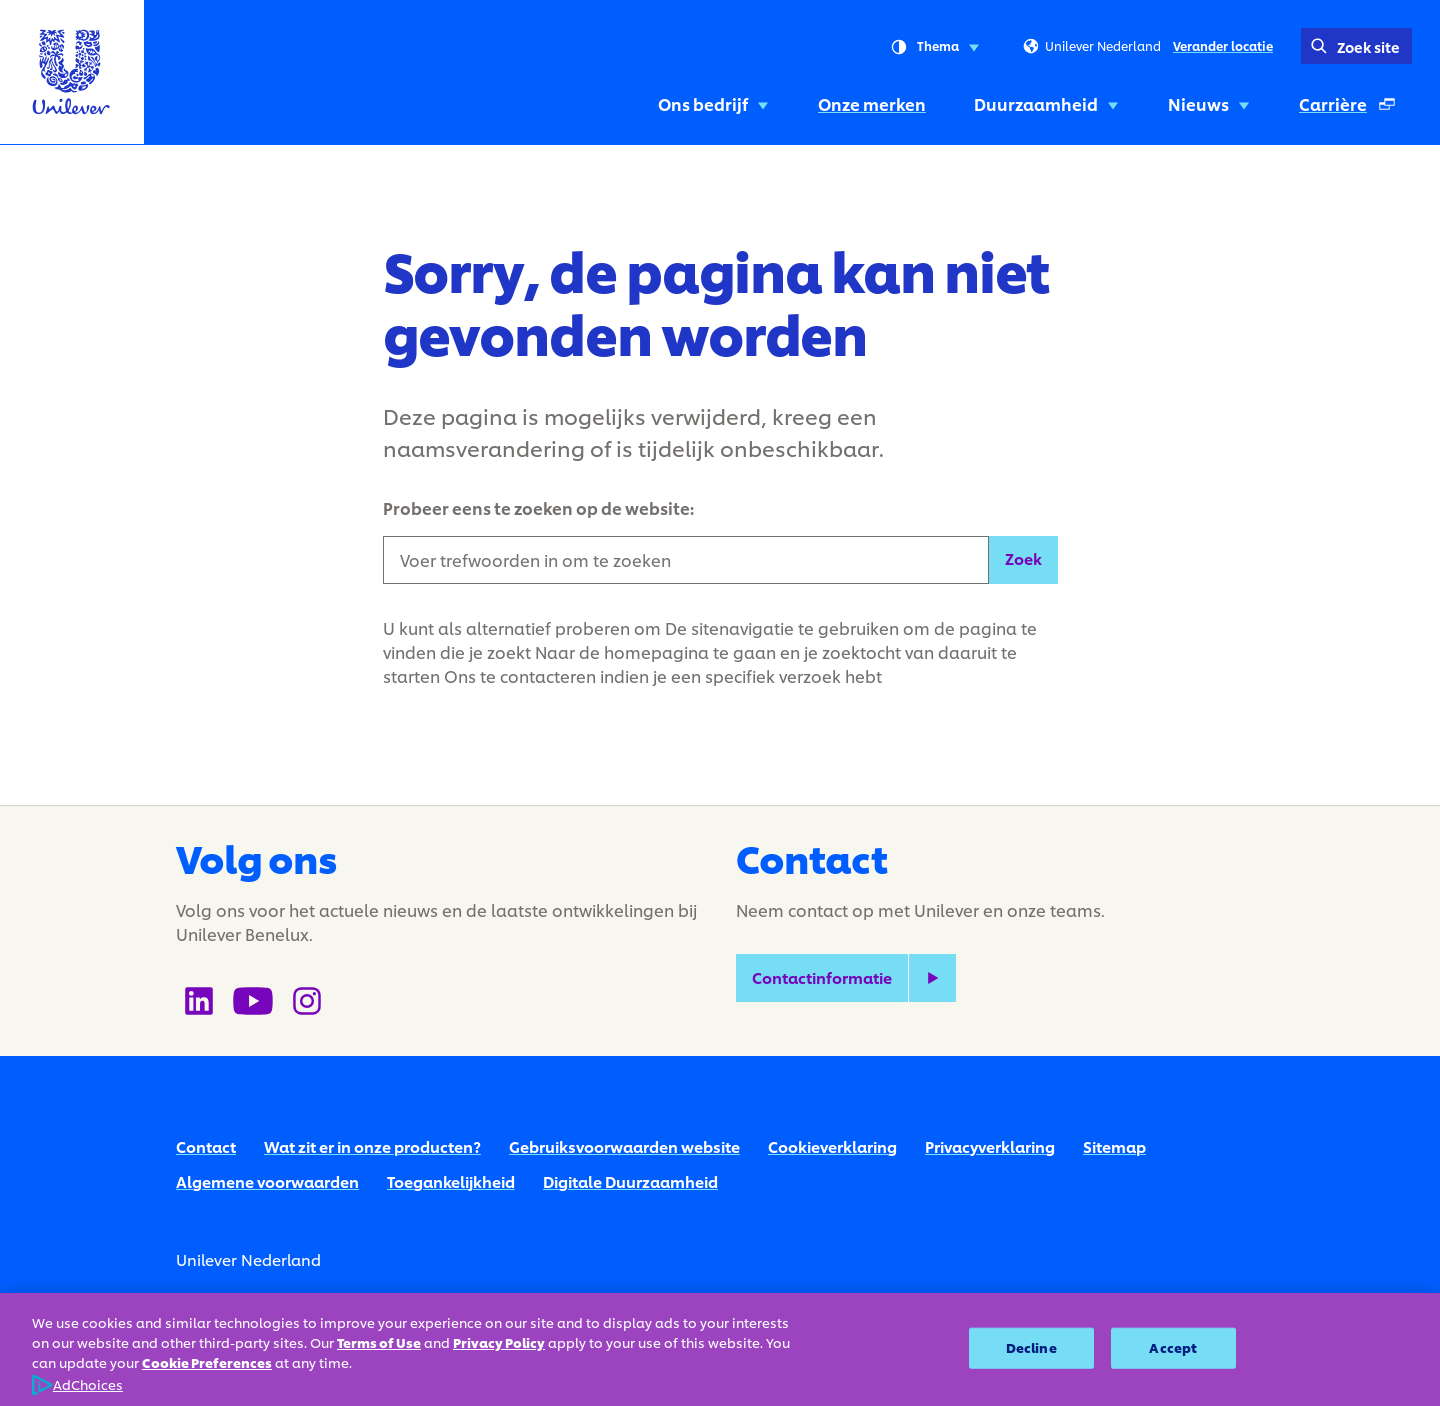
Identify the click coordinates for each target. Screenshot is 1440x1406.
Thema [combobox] (935, 47)
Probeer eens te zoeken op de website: (538, 507)
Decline (1031, 1347)
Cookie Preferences (207, 1363)
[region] (720, 1349)
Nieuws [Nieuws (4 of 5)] (1209, 103)
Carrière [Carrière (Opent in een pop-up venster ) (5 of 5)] (1355, 109)
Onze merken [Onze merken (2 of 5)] (872, 103)
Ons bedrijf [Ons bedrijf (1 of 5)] (714, 103)
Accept (1173, 1347)
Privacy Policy (499, 1343)
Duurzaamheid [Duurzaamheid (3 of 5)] (1047, 103)
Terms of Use (379, 1343)
